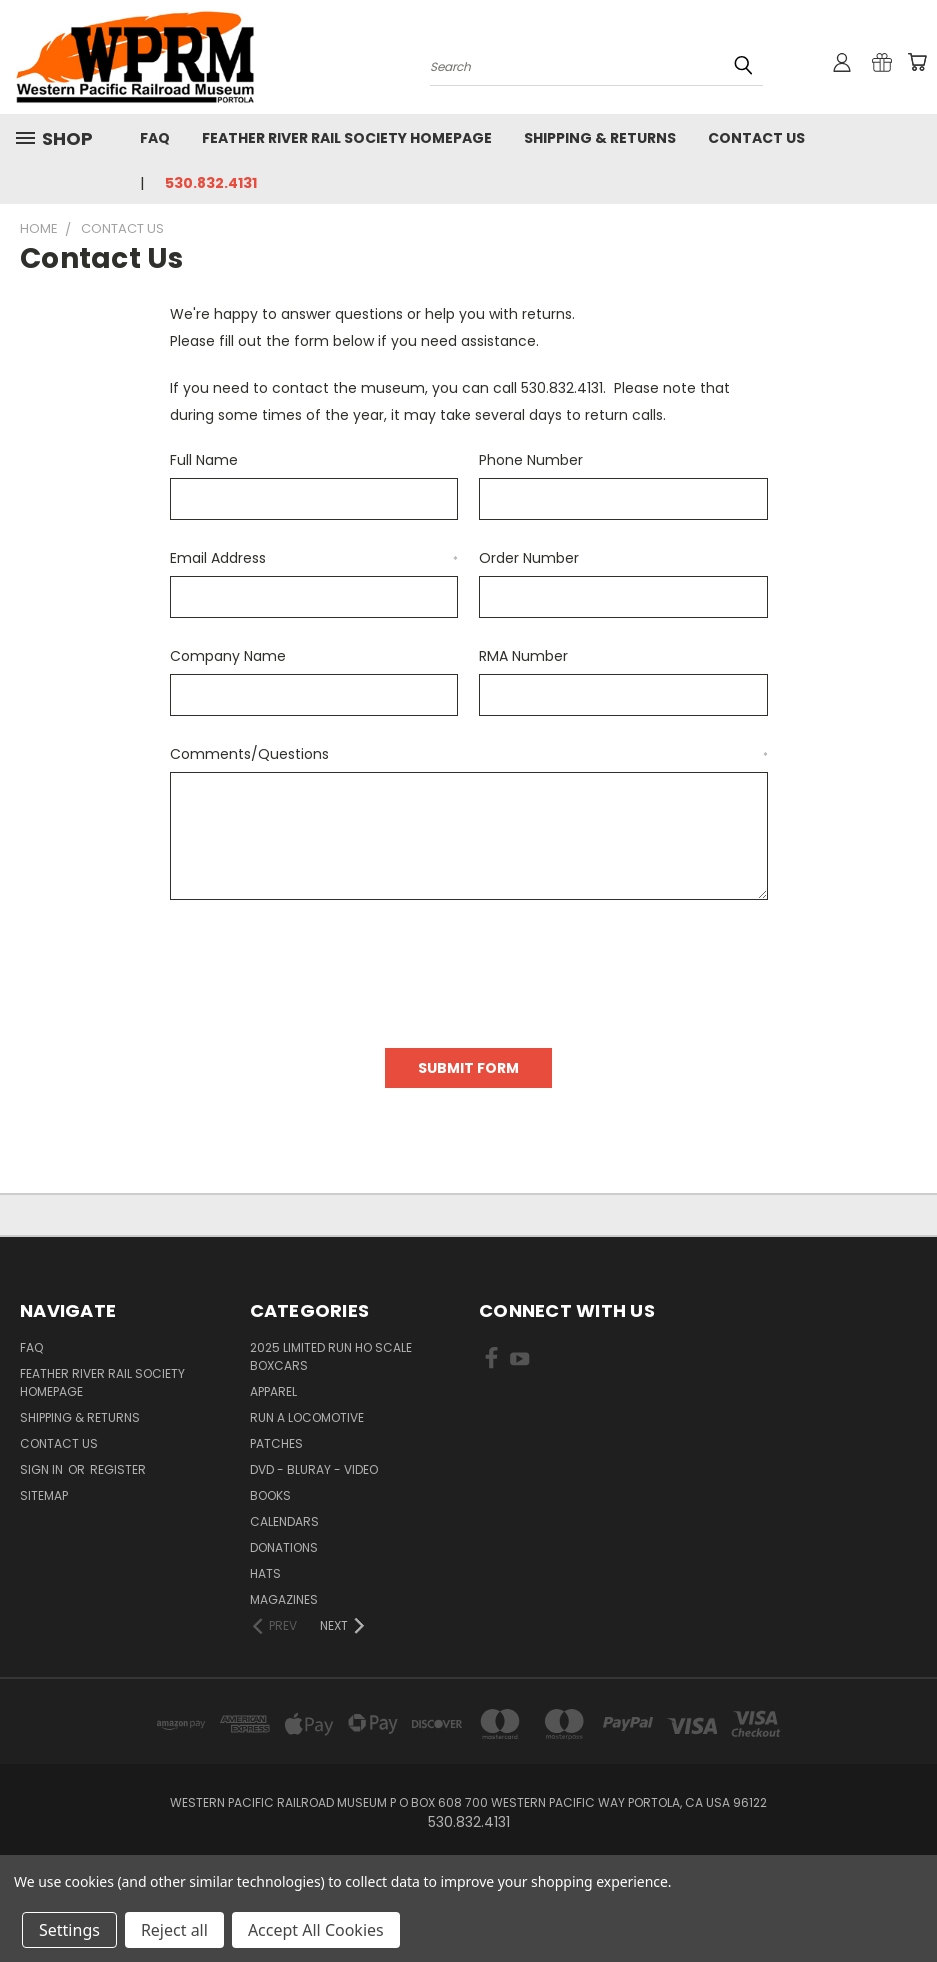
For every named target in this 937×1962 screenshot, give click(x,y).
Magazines (284, 1599)
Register (118, 1469)
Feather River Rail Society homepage (347, 138)
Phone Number (531, 460)
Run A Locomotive (307, 1417)
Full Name (204, 460)
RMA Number (523, 656)
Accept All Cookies (316, 1930)
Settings (69, 1930)
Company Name (228, 656)
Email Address (314, 558)
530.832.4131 (211, 183)
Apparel (273, 1391)
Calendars (284, 1521)
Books (270, 1495)
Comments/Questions (469, 754)
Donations (284, 1547)
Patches (276, 1443)
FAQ (155, 138)
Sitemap (44, 1495)
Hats (265, 1573)
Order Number (529, 558)
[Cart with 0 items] (917, 62)
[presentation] (322, 967)
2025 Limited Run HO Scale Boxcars (331, 1356)
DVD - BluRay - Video (314, 1469)
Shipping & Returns (600, 138)
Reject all (174, 1930)
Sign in (43, 1469)
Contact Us (756, 138)
